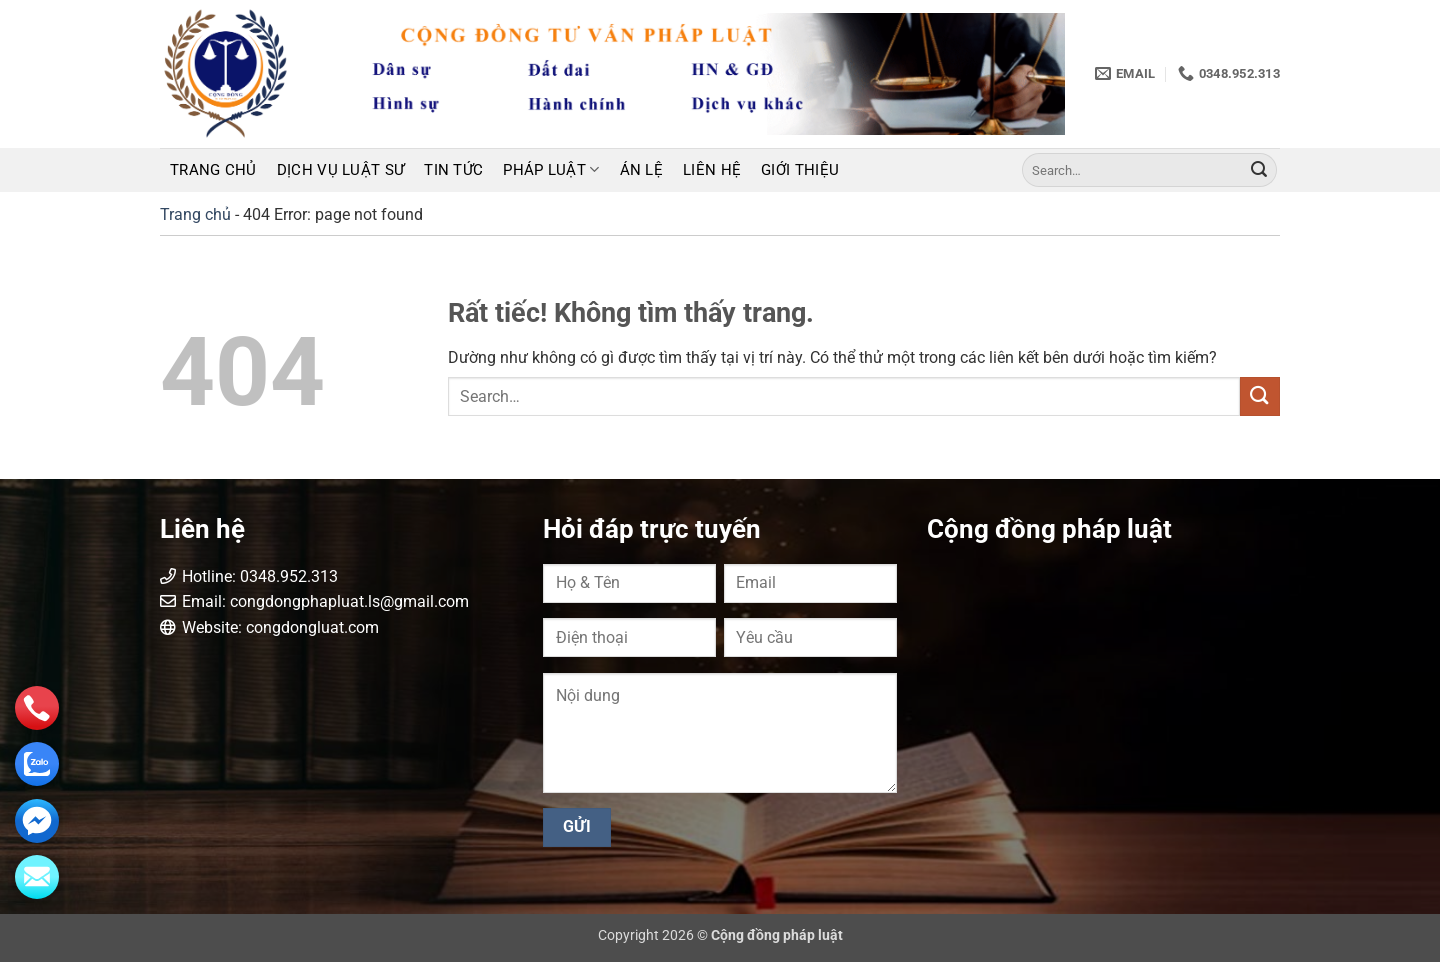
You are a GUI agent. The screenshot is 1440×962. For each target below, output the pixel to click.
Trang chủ (213, 170)
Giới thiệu (800, 170)
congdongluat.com (312, 627)
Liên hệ (712, 170)
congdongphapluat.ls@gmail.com (349, 601)
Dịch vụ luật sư (341, 170)
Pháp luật (551, 169)
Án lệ (642, 170)
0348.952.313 (289, 576)
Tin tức (453, 170)
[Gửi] (1259, 170)
